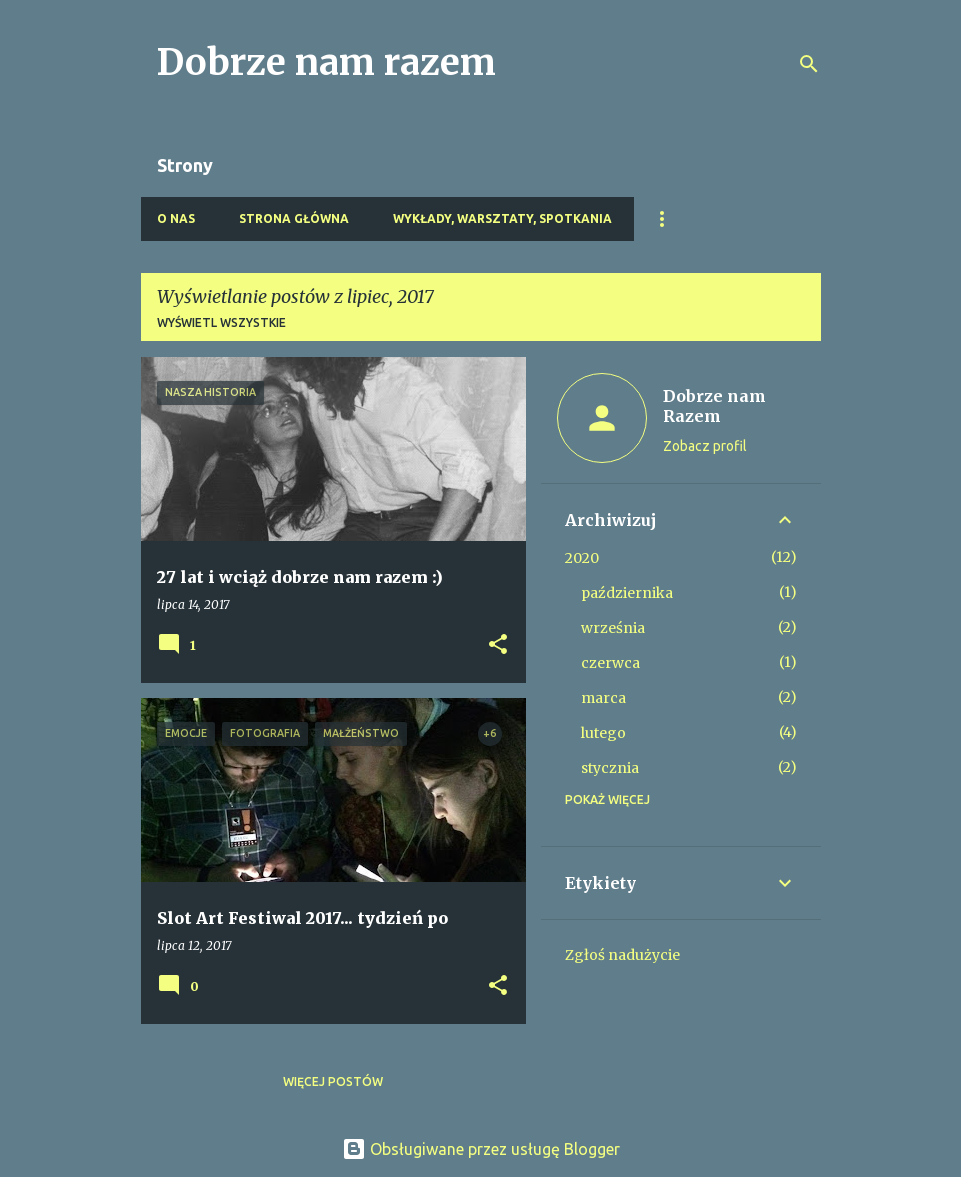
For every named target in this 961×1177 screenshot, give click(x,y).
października (627, 593)
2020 (582, 558)
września (613, 628)
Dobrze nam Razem (714, 406)
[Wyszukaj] (809, 64)
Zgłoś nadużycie (622, 955)
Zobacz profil (705, 446)
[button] (498, 645)
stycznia (610, 768)
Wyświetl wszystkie (221, 322)
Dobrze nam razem (326, 62)
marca (603, 698)
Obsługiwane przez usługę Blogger (481, 1149)
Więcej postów (333, 1081)
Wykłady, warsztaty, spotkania (502, 218)
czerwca (610, 663)
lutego (603, 733)
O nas (176, 218)
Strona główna (294, 218)
